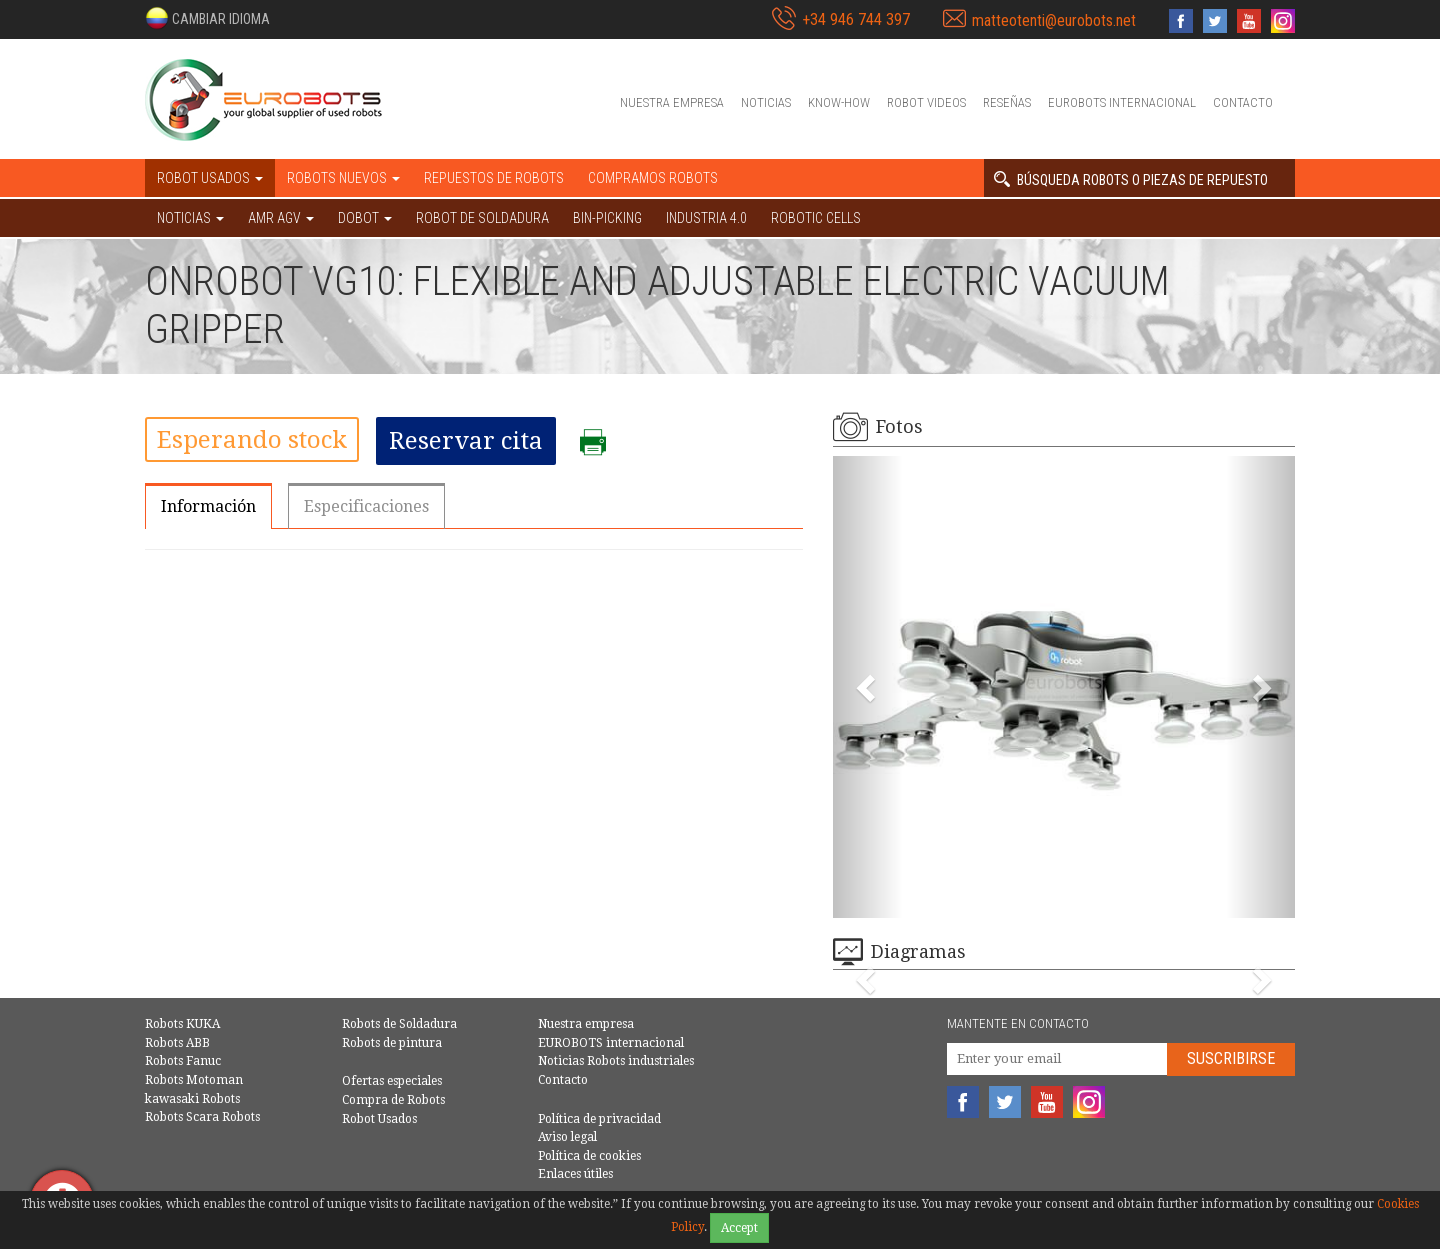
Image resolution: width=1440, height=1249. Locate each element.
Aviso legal (567, 1137)
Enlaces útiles (575, 1174)
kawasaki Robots (192, 1099)
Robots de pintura (392, 1043)
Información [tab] (208, 506)
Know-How (839, 102)
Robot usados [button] (210, 178)
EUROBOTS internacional (1122, 102)
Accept (739, 1228)
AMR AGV (281, 218)
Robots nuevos (343, 178)
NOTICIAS (190, 218)
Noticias (766, 102)
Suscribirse (1231, 1058)
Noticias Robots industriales (616, 1061)
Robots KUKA (182, 1024)
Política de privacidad (599, 1119)
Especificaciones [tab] (366, 506)
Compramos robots (653, 178)
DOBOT (365, 218)
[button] (207, 18)
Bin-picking (607, 218)
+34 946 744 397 (856, 19)
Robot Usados (379, 1119)
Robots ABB (177, 1043)
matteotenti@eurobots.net (1054, 20)
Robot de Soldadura (482, 218)
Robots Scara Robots (202, 1117)
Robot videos (926, 102)
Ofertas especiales (392, 1081)
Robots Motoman (194, 1080)
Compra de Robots (393, 1100)
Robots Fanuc (183, 1061)
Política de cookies (589, 1156)
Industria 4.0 (706, 218)
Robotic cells (816, 218)
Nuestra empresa (672, 102)
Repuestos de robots (494, 178)
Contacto (1243, 102)
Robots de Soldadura (399, 1024)
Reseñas (1007, 102)
